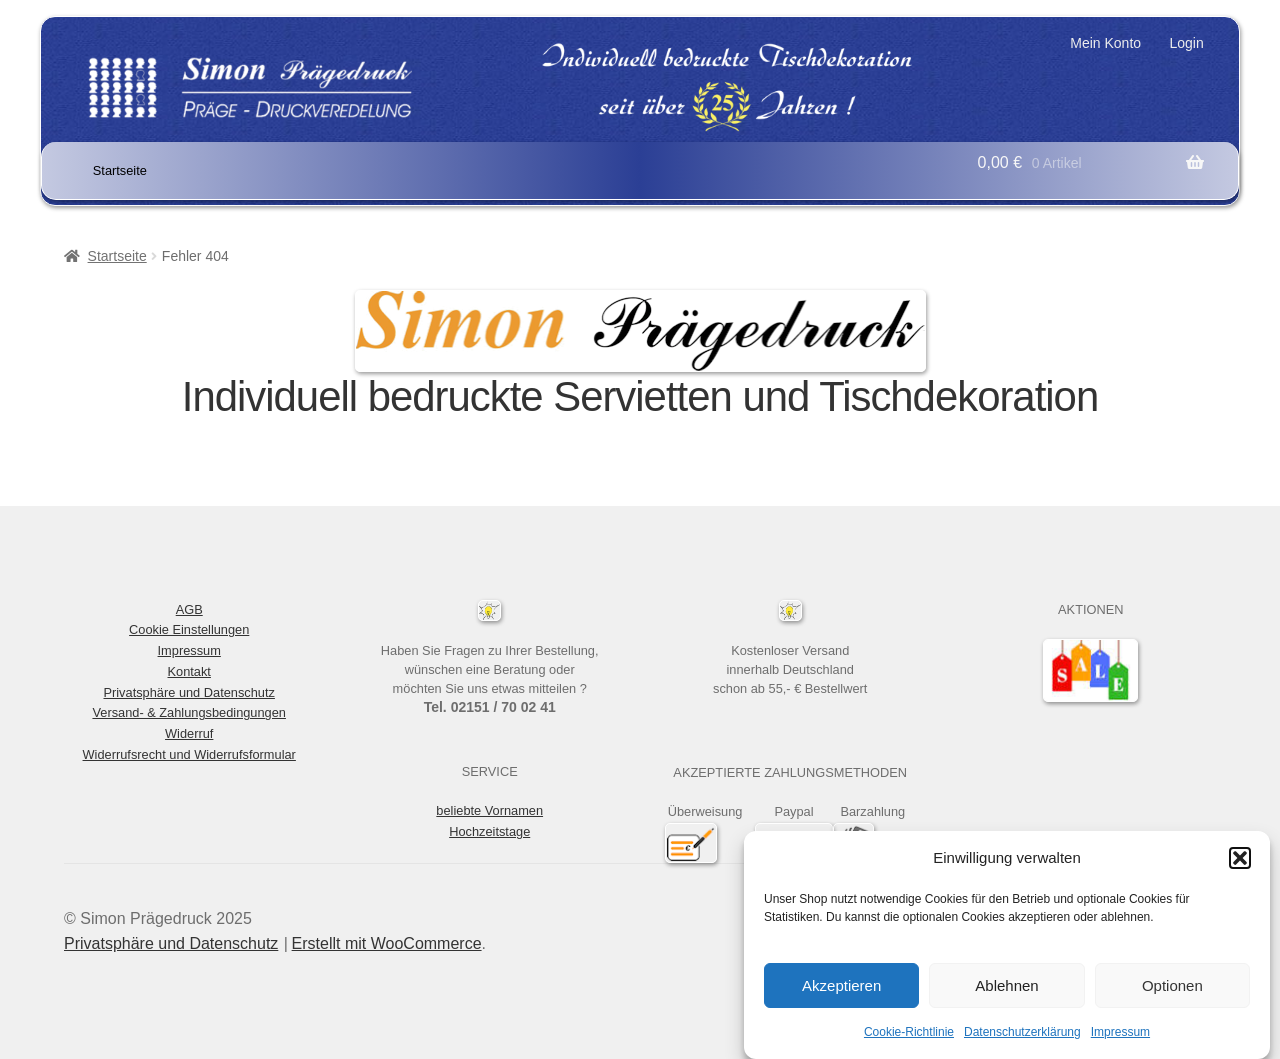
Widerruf (189, 733)
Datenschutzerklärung (1022, 1036)
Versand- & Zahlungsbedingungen (189, 712)
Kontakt (189, 671)
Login (1186, 43)
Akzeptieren (841, 989)
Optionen (1172, 989)
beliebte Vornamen (489, 810)
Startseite (120, 170)
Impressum (1120, 1036)
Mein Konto (1105, 43)
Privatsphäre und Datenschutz (188, 692)
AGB (189, 609)
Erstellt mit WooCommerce (387, 943)
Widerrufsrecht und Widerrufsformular (189, 754)
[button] (1240, 862)
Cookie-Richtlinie (909, 1036)
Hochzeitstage (489, 831)
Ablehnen (1006, 989)
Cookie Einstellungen (189, 629)
